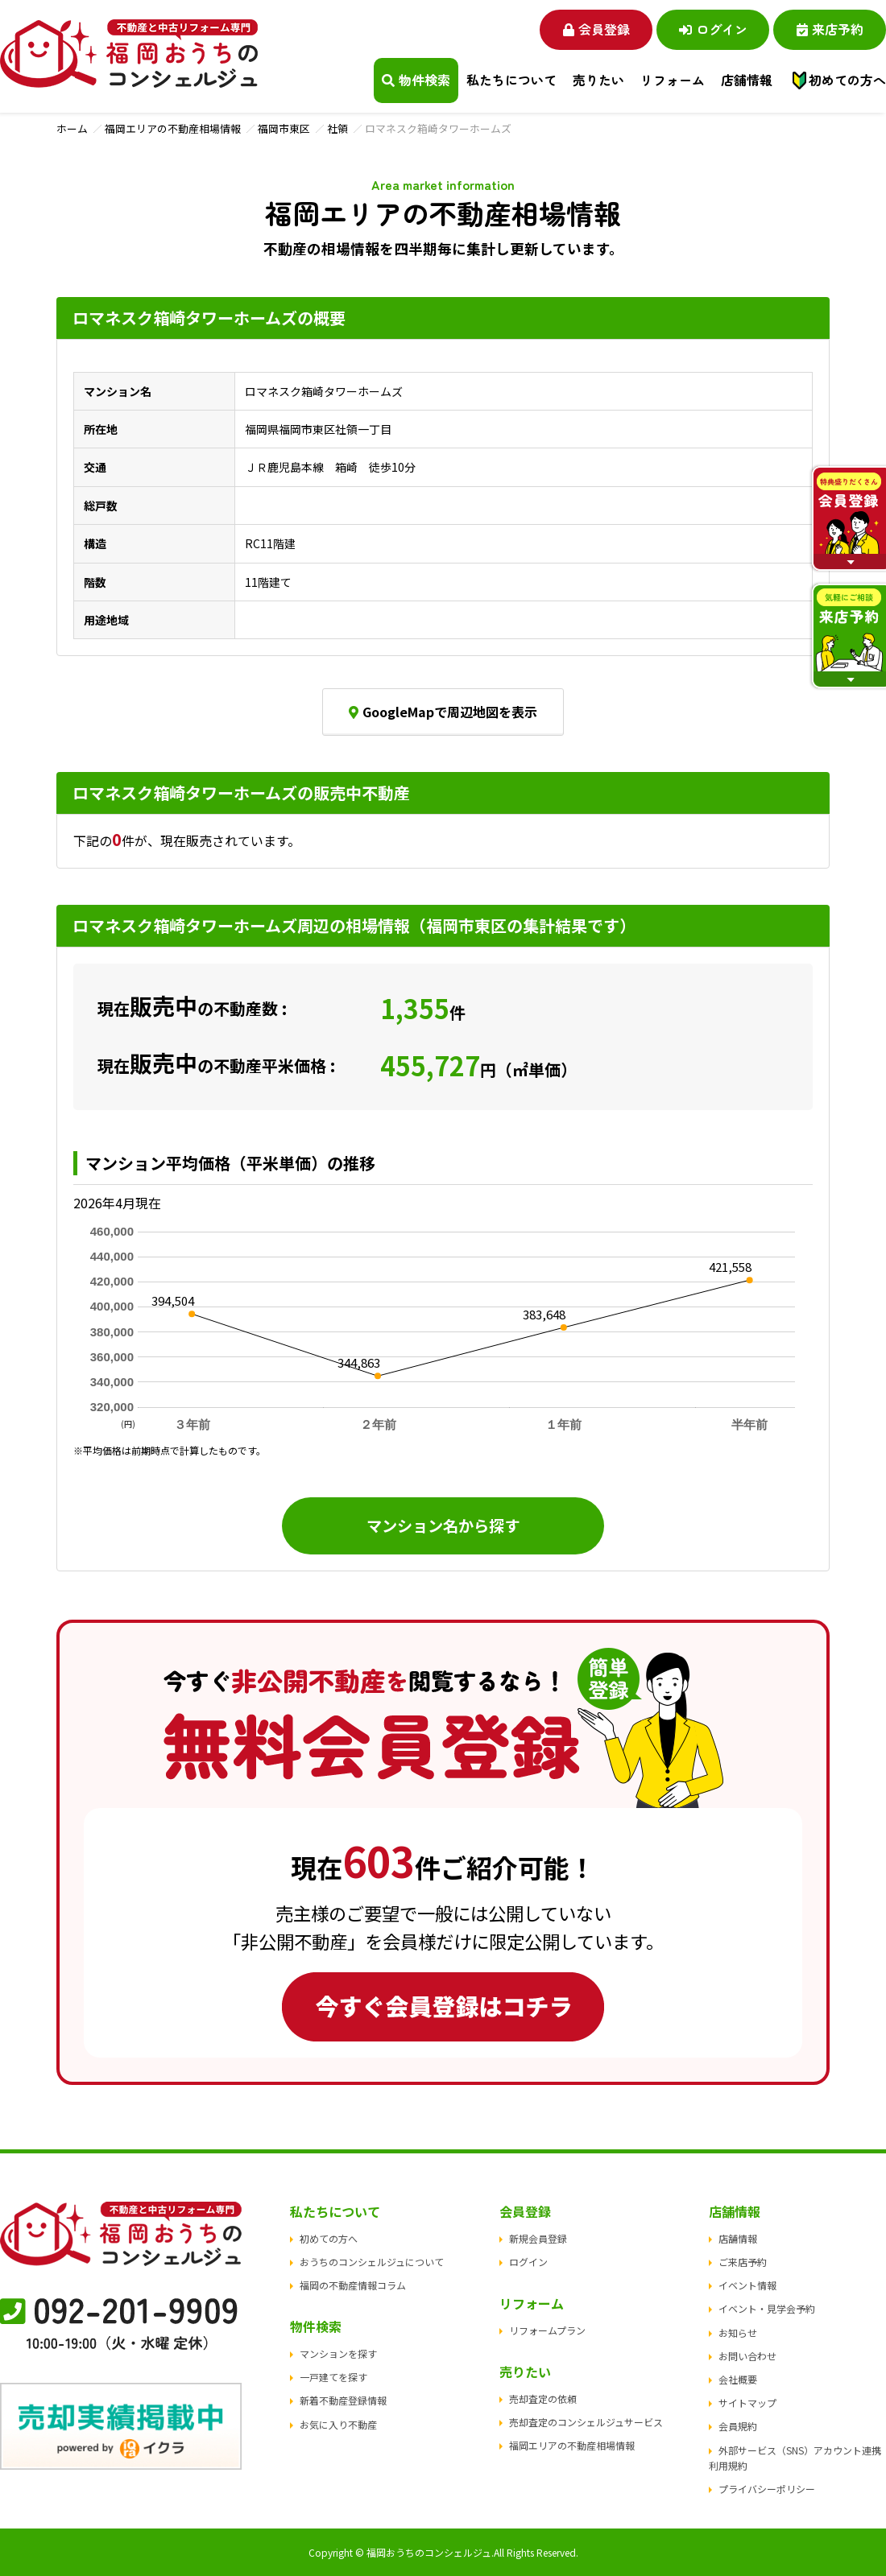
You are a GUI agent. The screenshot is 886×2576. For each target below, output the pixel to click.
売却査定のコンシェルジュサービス (586, 2422)
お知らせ (737, 2332)
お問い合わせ (747, 2356)
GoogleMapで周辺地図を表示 (443, 711)
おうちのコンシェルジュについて (372, 2261)
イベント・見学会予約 (766, 2308)
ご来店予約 (742, 2261)
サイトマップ (747, 2402)
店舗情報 (737, 2238)
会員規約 (737, 2426)
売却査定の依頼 (543, 2398)
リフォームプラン (547, 2330)
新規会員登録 (538, 2238)
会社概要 (737, 2379)
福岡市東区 (284, 128)
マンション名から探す (443, 1525)
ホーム (72, 128)
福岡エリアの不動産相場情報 (173, 128)
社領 (337, 128)
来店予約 (830, 29)
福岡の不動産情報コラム (353, 2285)
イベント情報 (747, 2285)
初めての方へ (847, 79)
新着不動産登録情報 (343, 2400)
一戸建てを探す (333, 2377)
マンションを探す (338, 2353)
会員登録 (596, 29)
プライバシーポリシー (766, 2489)
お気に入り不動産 (338, 2424)
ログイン (713, 29)
